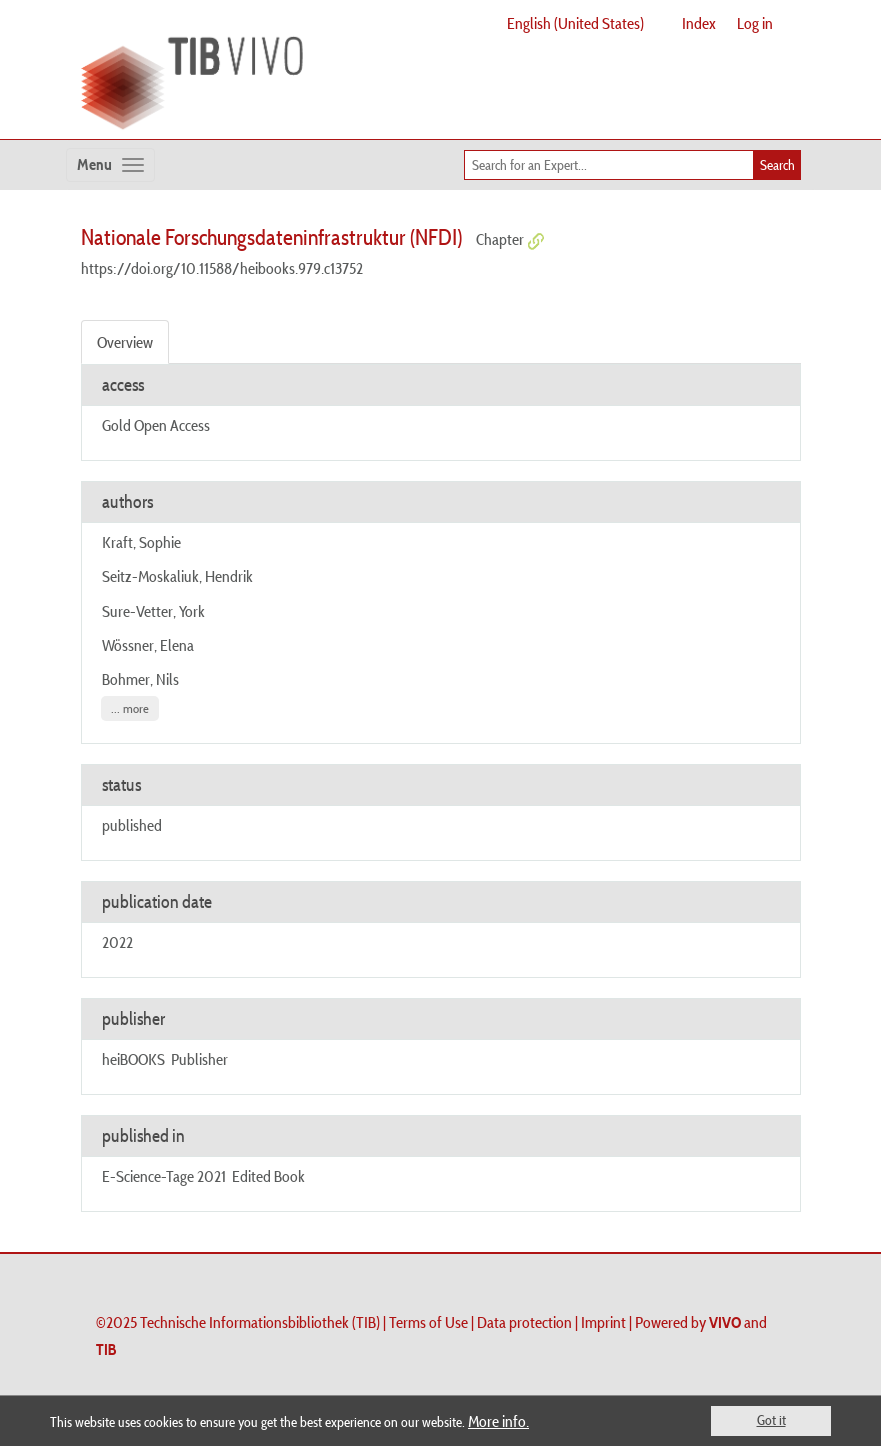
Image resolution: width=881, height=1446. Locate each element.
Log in (755, 23)
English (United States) (575, 23)
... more (130, 708)
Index (699, 23)
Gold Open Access (156, 425)
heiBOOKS (133, 1059)
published (132, 825)
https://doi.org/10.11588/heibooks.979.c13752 (222, 268)
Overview (125, 342)
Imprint (603, 1322)
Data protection (524, 1322)
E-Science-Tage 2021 (164, 1176)
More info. (498, 1421)
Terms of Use (428, 1322)
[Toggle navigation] (110, 165)
